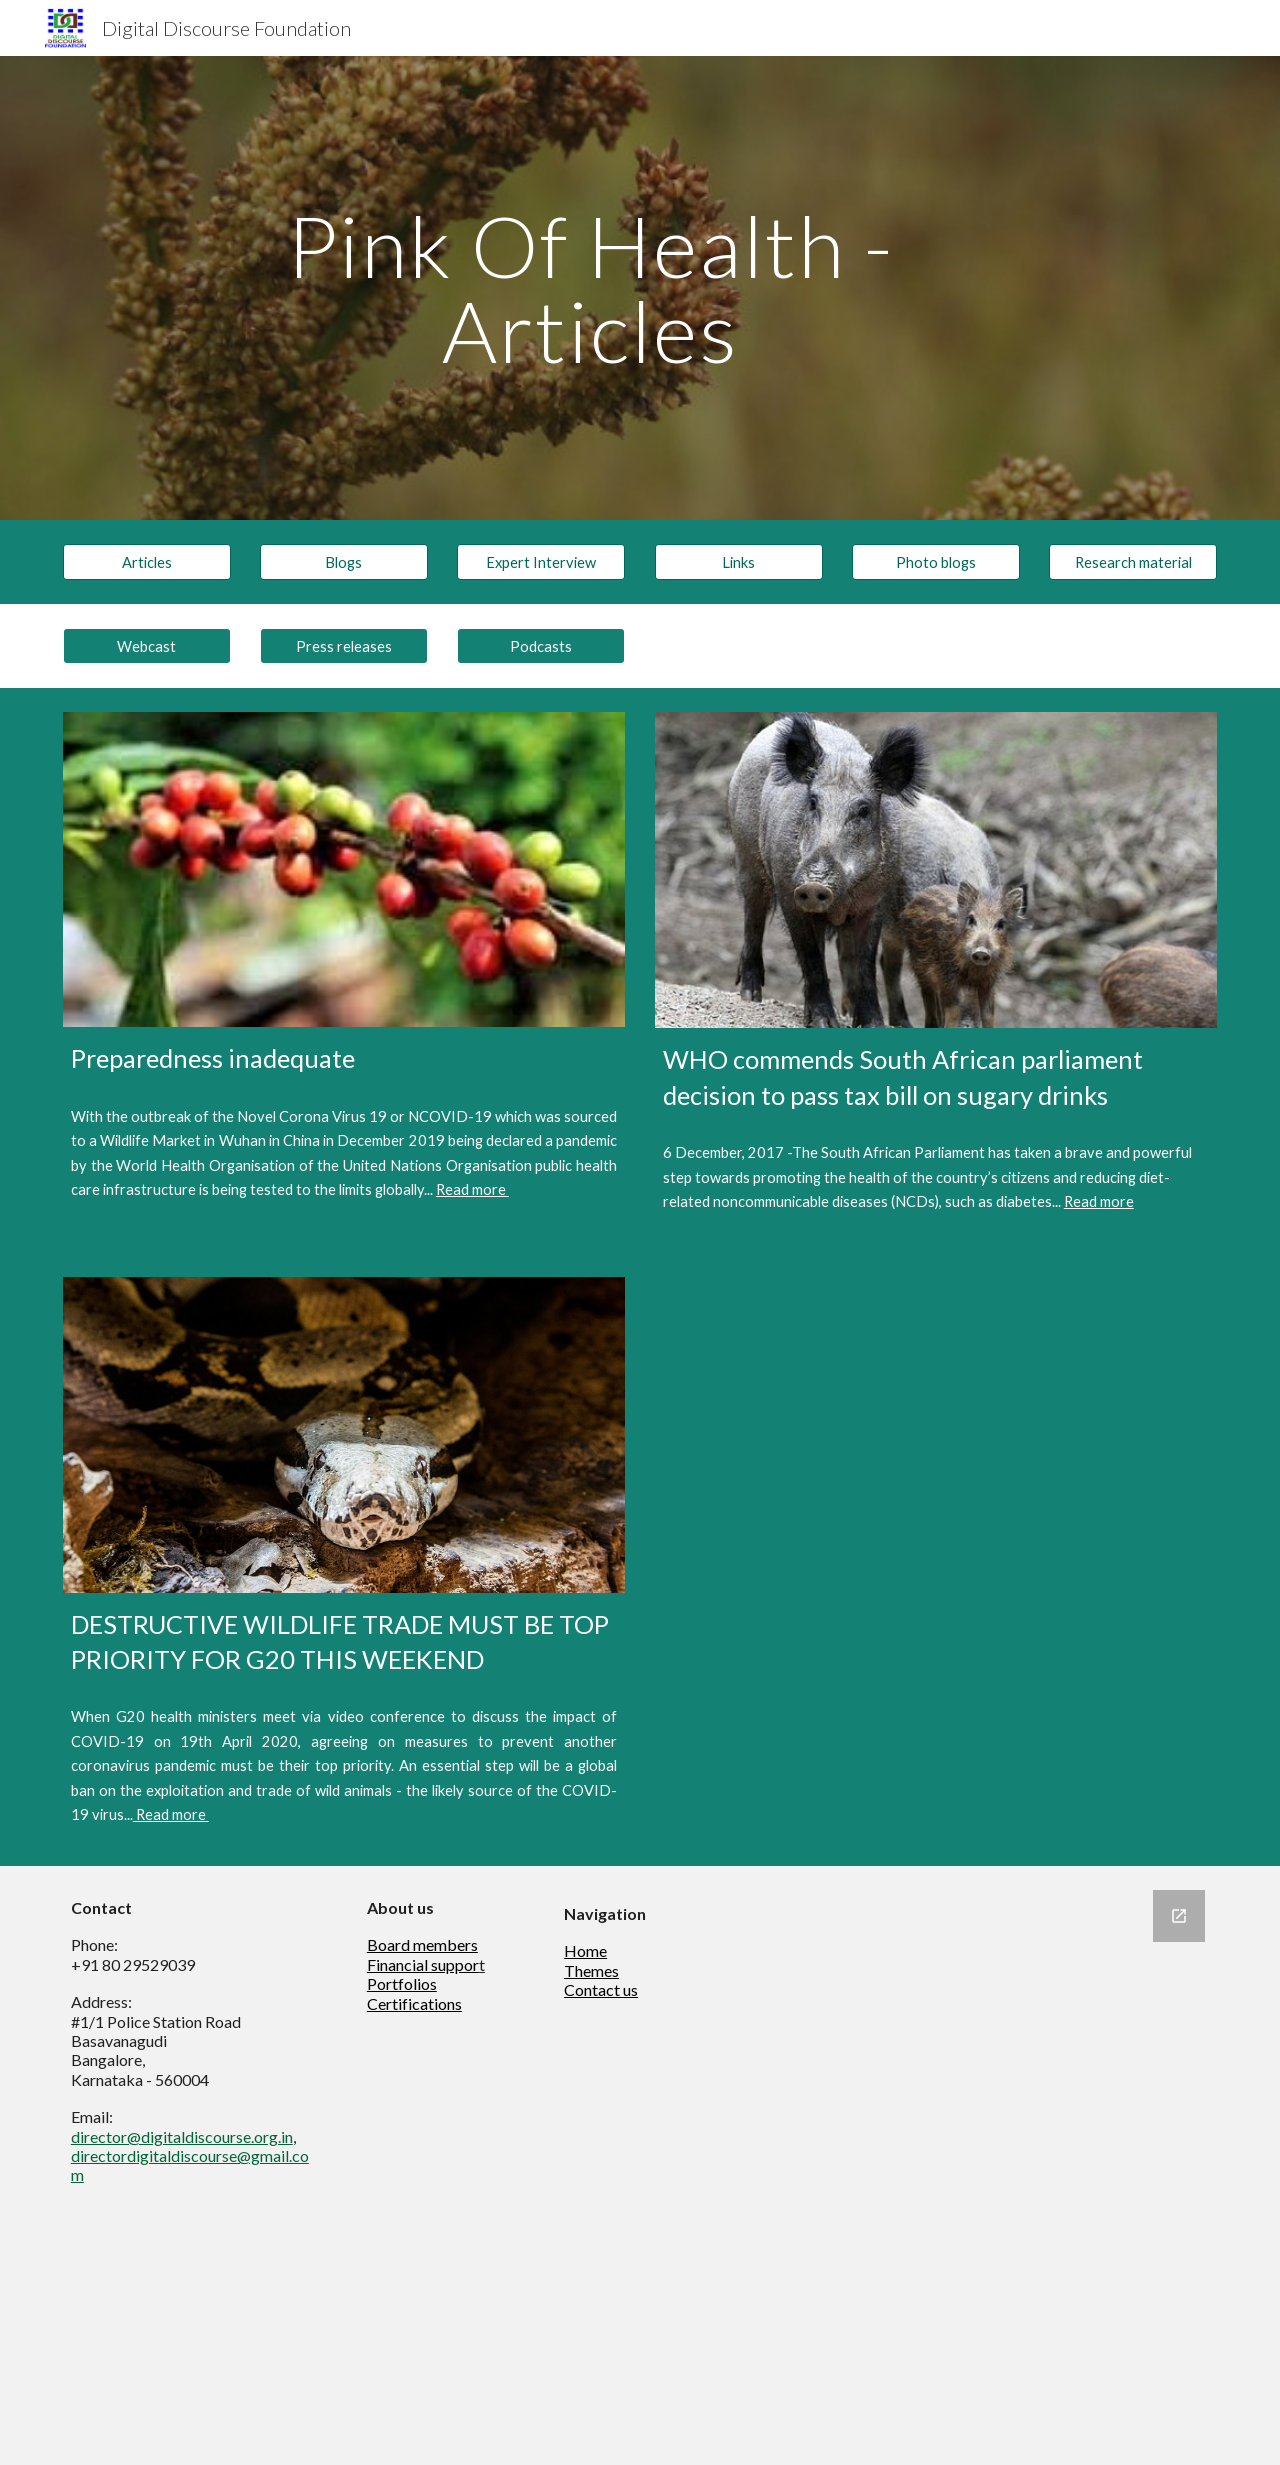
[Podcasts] (541, 646)
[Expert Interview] (541, 562)
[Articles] (147, 562)
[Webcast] (147, 646)
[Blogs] (344, 562)
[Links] (739, 562)
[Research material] (1133, 562)
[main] (590, 288)
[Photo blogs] (936, 562)
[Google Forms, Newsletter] (985, 2165)
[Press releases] (344, 646)
